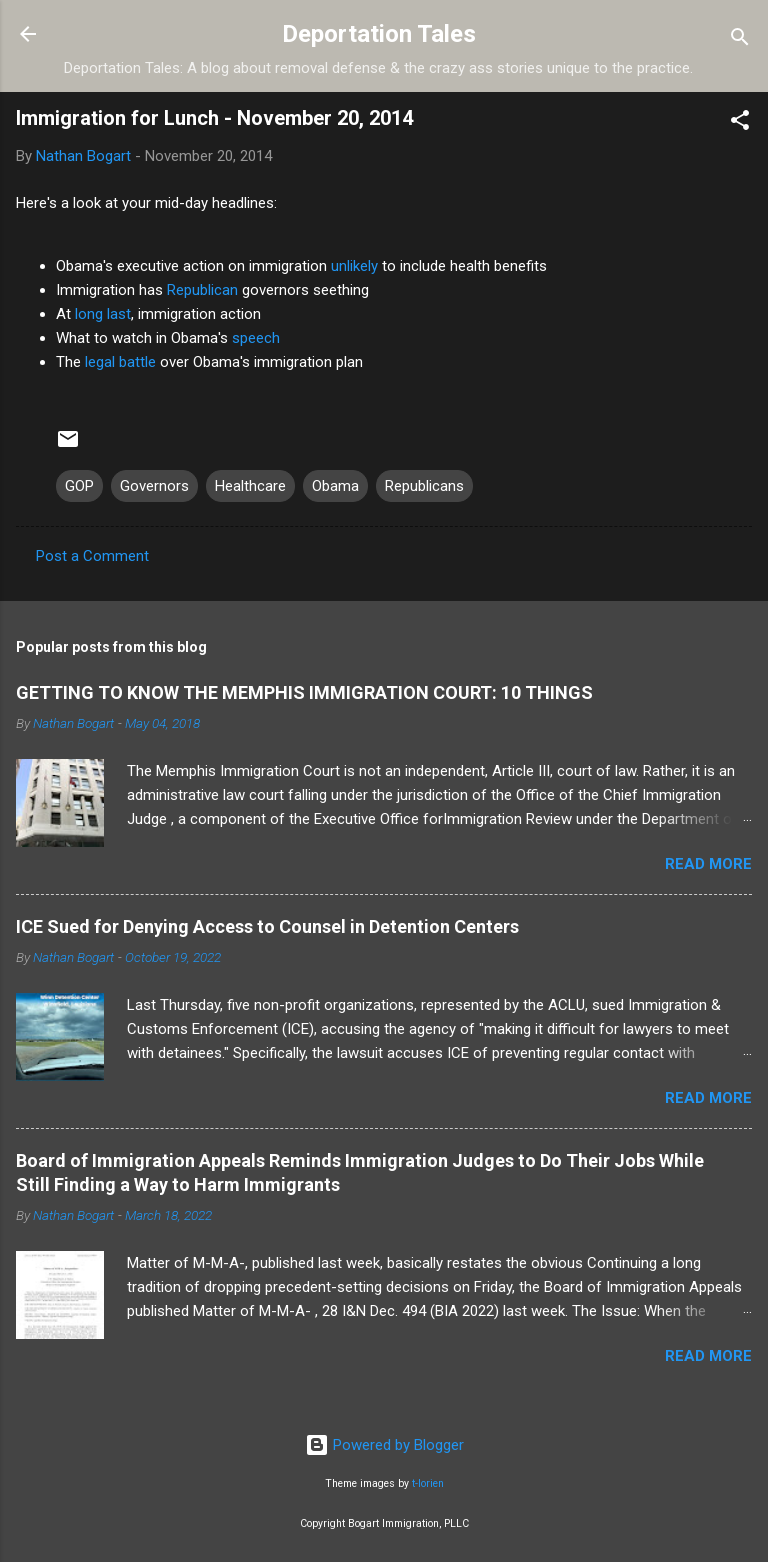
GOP (79, 486)
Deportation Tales (379, 34)
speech (256, 338)
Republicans (424, 486)
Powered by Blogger (384, 1445)
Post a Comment (92, 556)
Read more (708, 864)
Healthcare (250, 486)
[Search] (740, 40)
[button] (740, 123)
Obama (335, 486)
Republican (202, 290)
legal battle (120, 362)
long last (103, 314)
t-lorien (428, 1483)
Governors (154, 486)
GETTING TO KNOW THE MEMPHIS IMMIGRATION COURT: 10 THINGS (304, 692)
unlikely (354, 266)
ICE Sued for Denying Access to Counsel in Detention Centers (267, 926)
